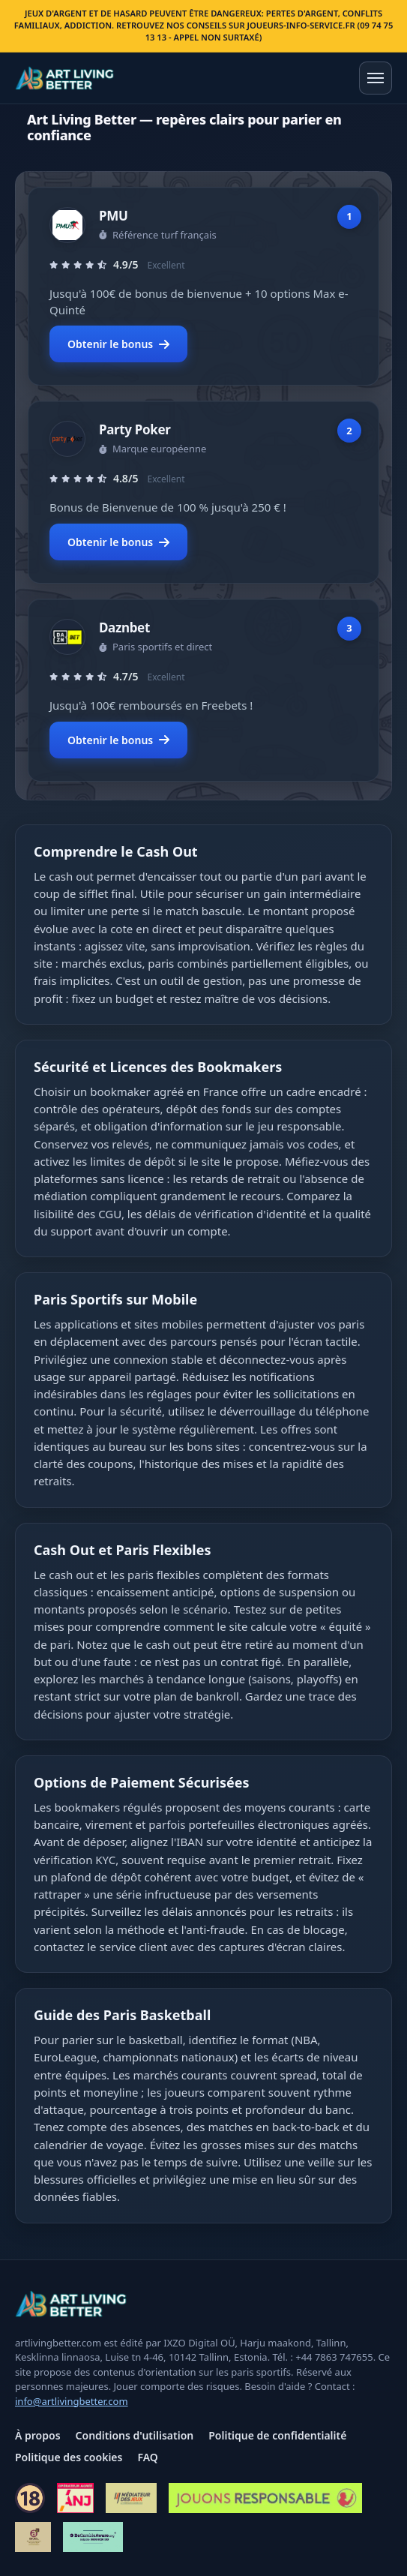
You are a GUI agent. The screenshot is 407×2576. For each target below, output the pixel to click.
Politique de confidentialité (277, 2435)
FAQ (147, 2457)
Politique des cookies (68, 2457)
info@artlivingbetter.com (71, 2401)
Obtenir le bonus (118, 344)
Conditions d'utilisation (135, 2435)
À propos (38, 2435)
